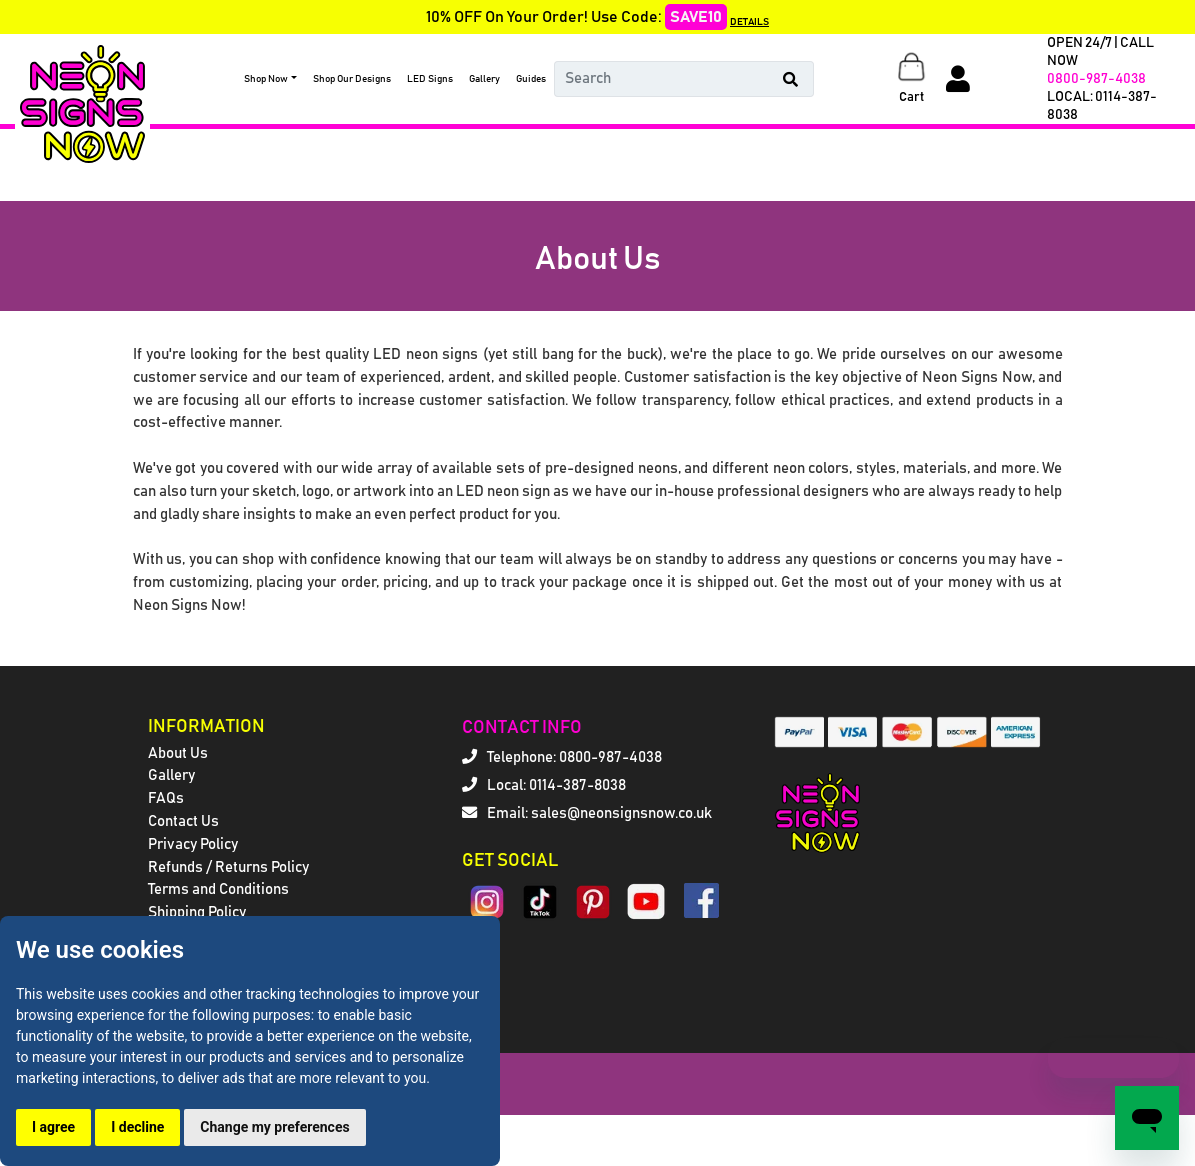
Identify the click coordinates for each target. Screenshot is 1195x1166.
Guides (531, 79)
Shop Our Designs (352, 79)
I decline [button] (137, 1127)
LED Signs (430, 79)
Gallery (484, 79)
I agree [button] (53, 1127)
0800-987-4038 (1096, 79)
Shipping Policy (197, 912)
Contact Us (183, 821)
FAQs (166, 798)
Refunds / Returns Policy (228, 867)
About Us (178, 753)
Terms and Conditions (218, 889)
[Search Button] (791, 79)
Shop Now (266, 79)
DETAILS (749, 22)
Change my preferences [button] (274, 1127)
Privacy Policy (193, 844)
